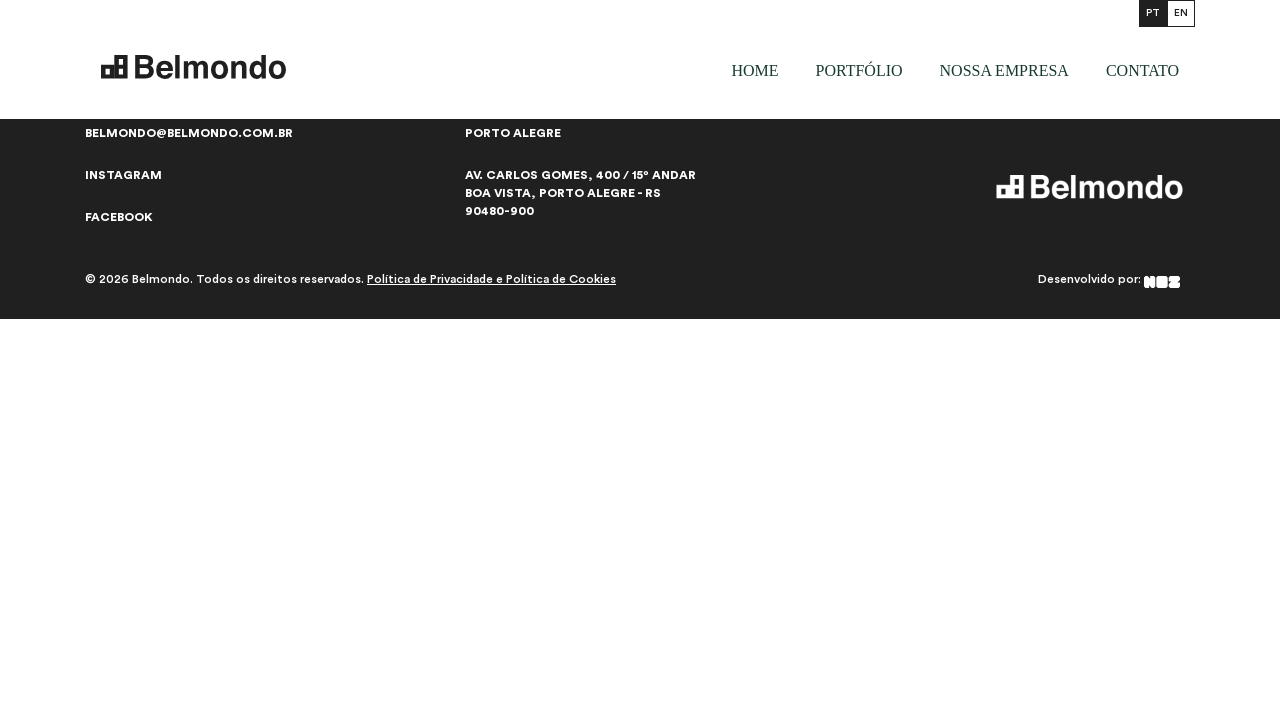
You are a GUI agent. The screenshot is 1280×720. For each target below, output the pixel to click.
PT (1153, 13)
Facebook (119, 217)
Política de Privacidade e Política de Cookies (491, 279)
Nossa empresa (1004, 70)
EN (1181, 13)
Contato (1142, 70)
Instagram (123, 175)
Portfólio (858, 70)
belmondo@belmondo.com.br (189, 133)
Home (754, 70)
